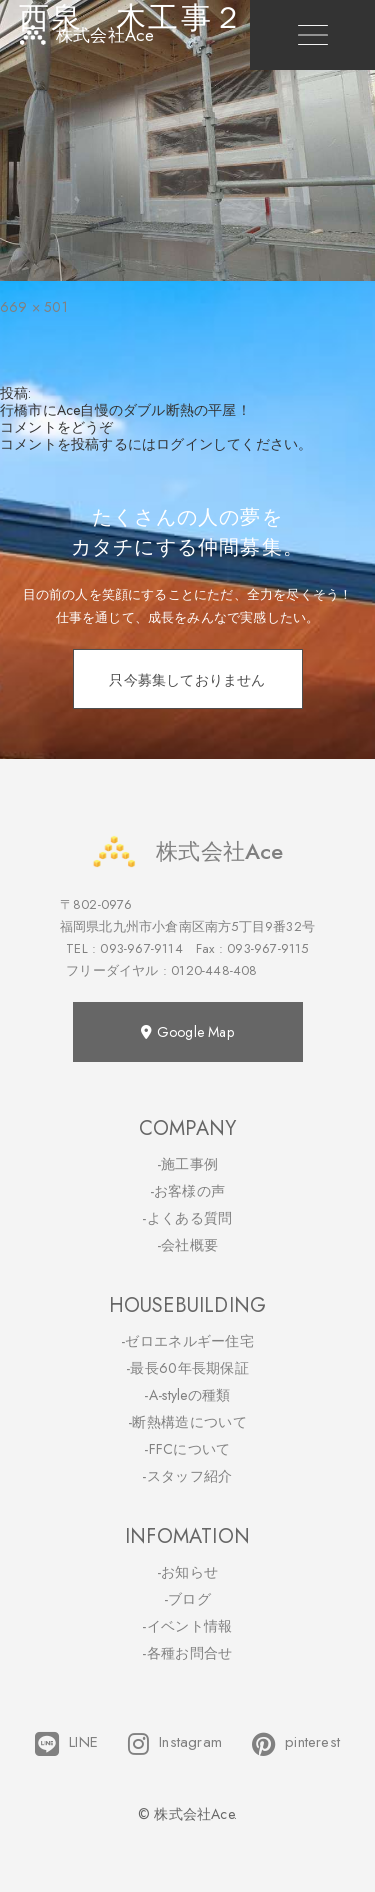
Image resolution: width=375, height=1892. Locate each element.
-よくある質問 (187, 1218)
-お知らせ (188, 1572)
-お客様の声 (188, 1191)
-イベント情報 (187, 1626)
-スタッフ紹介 (187, 1476)
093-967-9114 (141, 948)
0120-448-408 (214, 970)
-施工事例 (188, 1164)
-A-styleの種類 (187, 1395)
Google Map (187, 1032)
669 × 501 (34, 307)
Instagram (175, 1744)
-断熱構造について (187, 1422)
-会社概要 (188, 1245)
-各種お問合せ (187, 1653)
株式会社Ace (187, 851)
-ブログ (187, 1599)
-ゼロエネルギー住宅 (187, 1341)
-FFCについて (187, 1449)
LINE (66, 1744)
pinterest (296, 1744)
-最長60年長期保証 (187, 1368)
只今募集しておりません (187, 680)
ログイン (184, 444)
